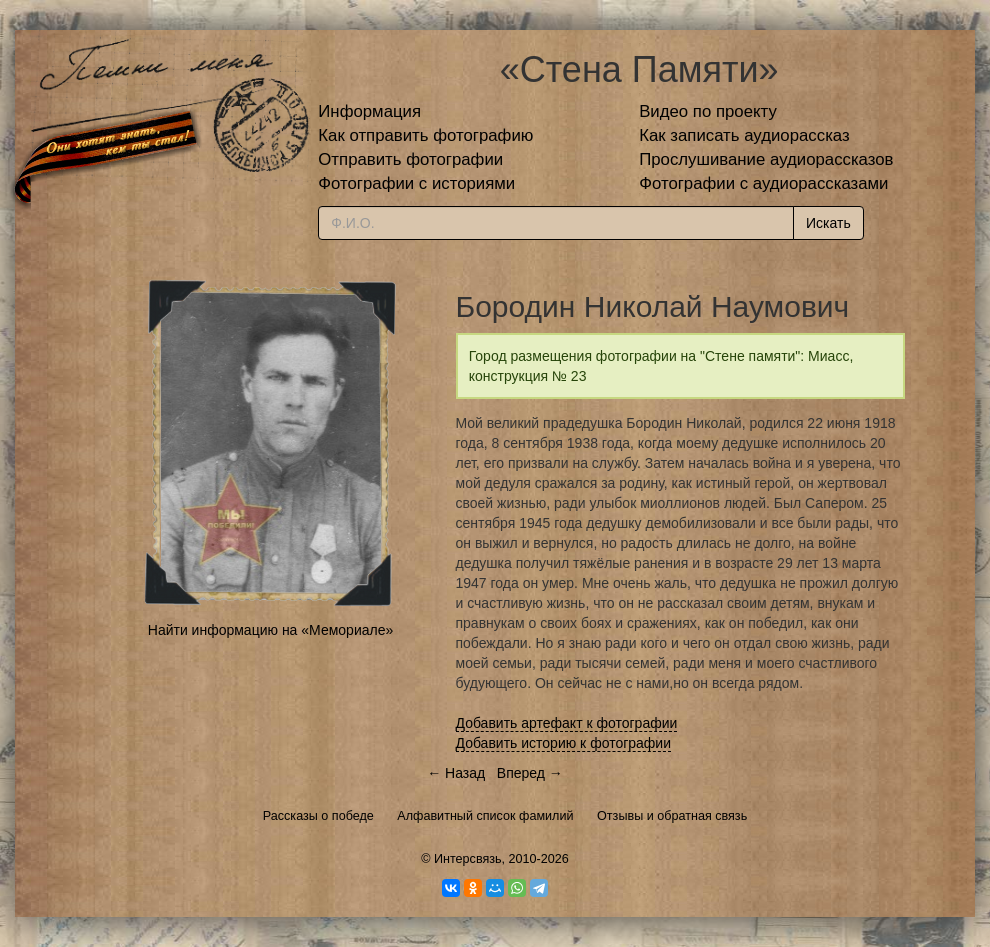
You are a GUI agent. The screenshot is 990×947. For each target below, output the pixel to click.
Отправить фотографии (410, 159)
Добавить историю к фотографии (564, 743)
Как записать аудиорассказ (744, 135)
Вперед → (530, 773)
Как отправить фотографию (425, 135)
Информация (369, 111)
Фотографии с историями (416, 183)
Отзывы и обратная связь (672, 816)
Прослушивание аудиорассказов (766, 159)
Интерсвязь (468, 859)
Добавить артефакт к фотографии (567, 723)
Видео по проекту (708, 111)
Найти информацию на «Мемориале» (270, 630)
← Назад (456, 773)
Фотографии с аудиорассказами (763, 183)
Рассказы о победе (318, 816)
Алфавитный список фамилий (485, 816)
